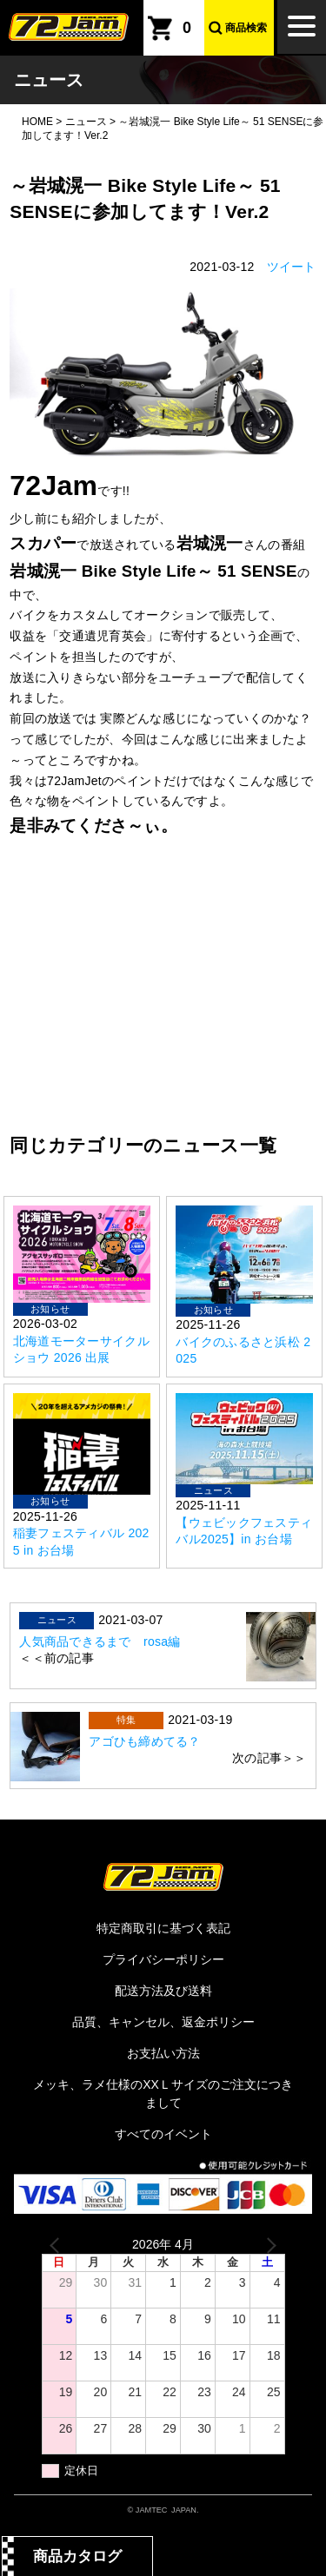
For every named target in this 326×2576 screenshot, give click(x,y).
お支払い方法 (163, 2053)
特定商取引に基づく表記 (163, 1928)
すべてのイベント (163, 2134)
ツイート (291, 267)
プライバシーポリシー (163, 1959)
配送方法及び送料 (163, 1991)
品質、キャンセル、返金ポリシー (163, 2022)
